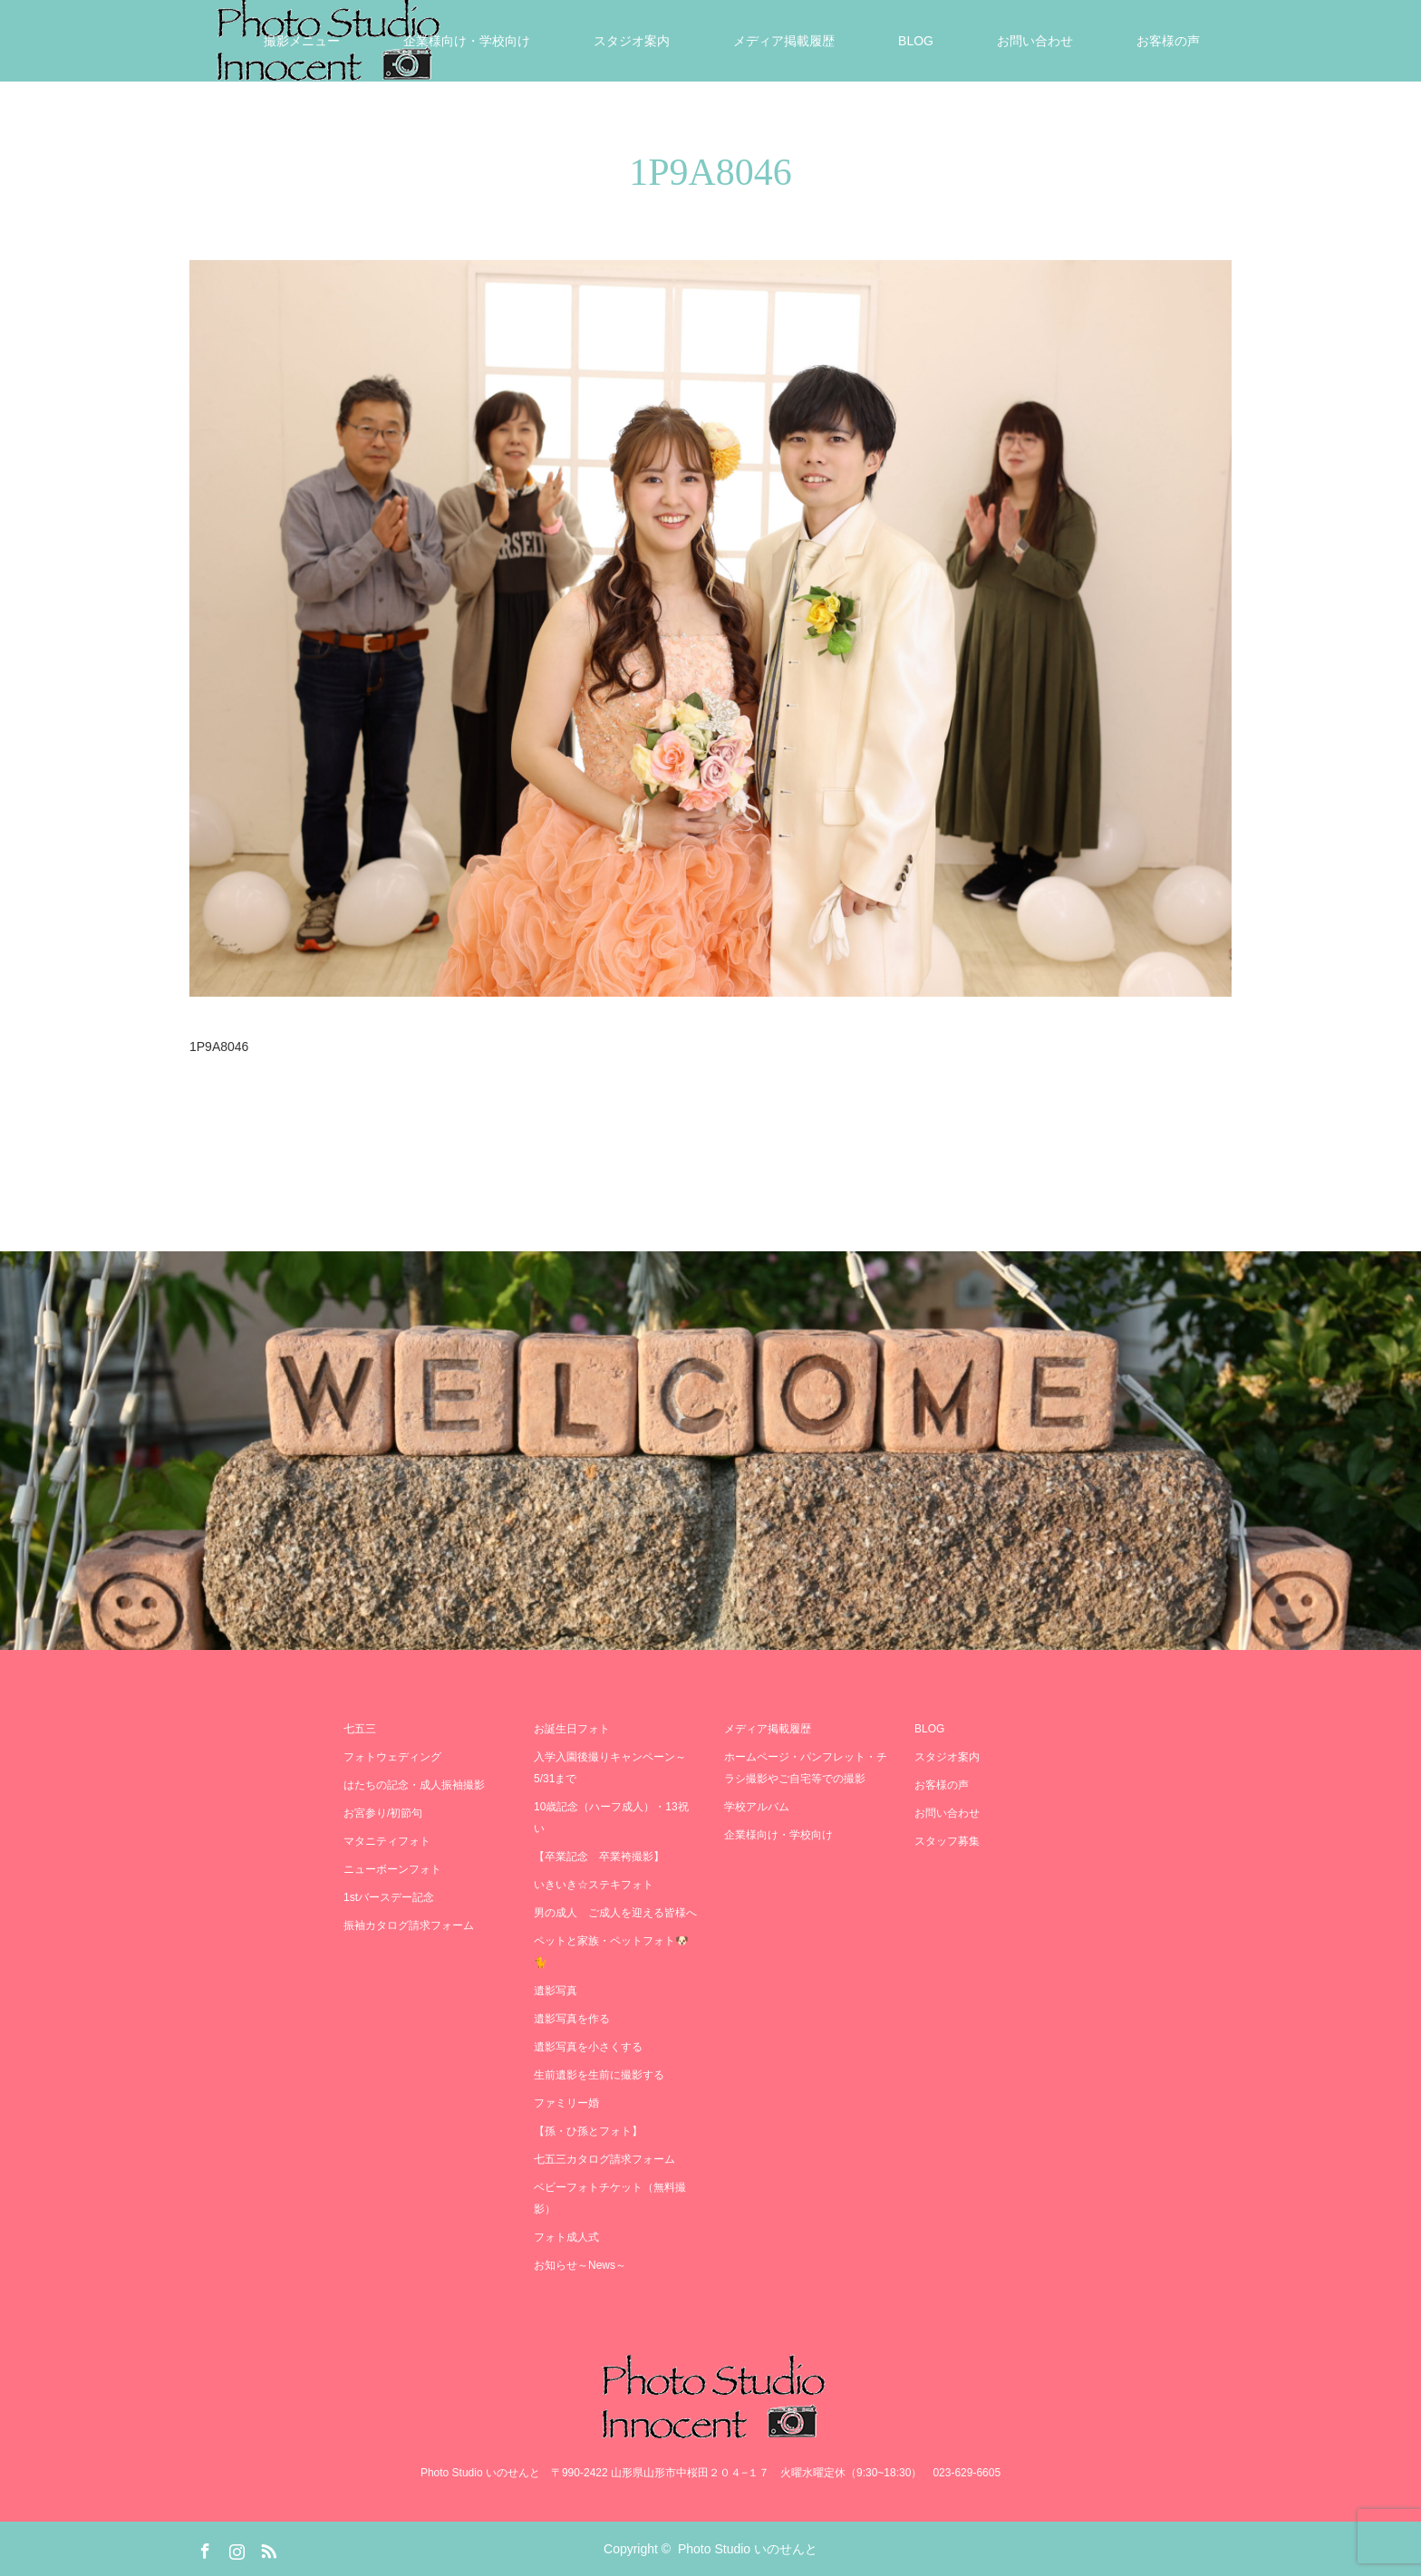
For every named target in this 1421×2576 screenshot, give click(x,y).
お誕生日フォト (572, 1728)
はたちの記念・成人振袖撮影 (414, 1785)
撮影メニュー (302, 41)
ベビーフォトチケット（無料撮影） (610, 2198)
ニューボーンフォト (392, 1869)
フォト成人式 (566, 2237)
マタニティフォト (386, 1841)
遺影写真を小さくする (588, 2047)
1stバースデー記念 (388, 1897)
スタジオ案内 (632, 41)
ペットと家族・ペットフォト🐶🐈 (611, 1951)
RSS (266, 2548)
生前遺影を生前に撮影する (599, 2075)
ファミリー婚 (566, 2103)
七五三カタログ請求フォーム (604, 2159)
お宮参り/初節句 (382, 1813)
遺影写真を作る (572, 2018)
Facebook (203, 2548)
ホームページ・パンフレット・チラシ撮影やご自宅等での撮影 (805, 1768)
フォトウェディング (392, 1757)
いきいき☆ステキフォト (593, 1884)
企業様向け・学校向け (466, 41)
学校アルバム (756, 1806)
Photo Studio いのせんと (747, 2549)
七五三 (359, 1728)
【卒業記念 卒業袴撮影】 (599, 1856)
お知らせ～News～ (580, 2265)
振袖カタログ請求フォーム (408, 1925)
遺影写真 (555, 1990)
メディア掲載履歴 (784, 41)
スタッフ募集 (947, 1841)
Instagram (234, 2548)
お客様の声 (1168, 41)
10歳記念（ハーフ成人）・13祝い (611, 1817)
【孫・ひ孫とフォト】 (588, 2131)
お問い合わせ (1035, 41)
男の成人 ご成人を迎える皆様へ (615, 1912)
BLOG (915, 41)
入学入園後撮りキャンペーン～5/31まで (610, 1768)
